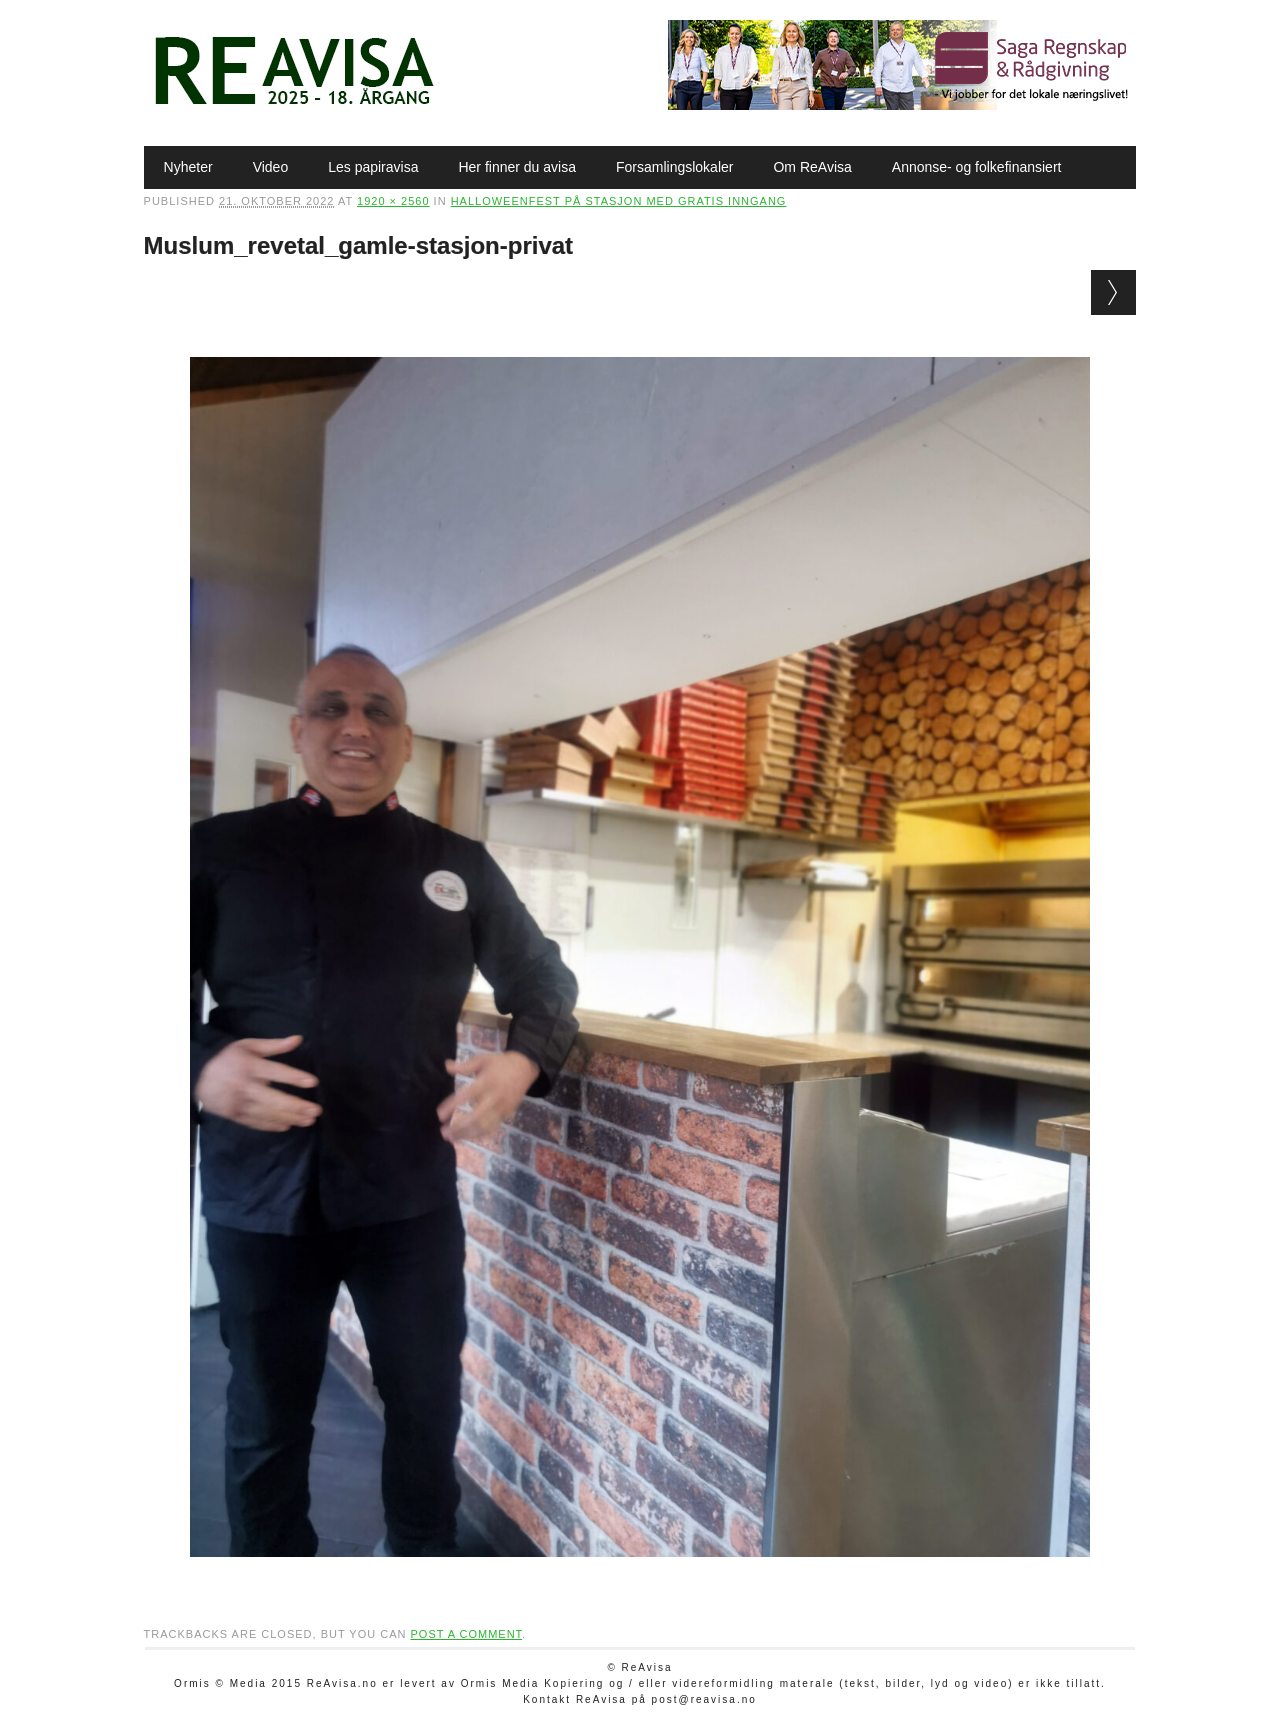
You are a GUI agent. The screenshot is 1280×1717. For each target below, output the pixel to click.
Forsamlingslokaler (674, 167)
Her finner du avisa (517, 167)
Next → (1113, 292)
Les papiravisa (373, 167)
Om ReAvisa (812, 167)
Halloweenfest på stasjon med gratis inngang (619, 201)
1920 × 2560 (393, 201)
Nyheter (188, 167)
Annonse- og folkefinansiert (977, 167)
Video (271, 167)
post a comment (466, 1634)
